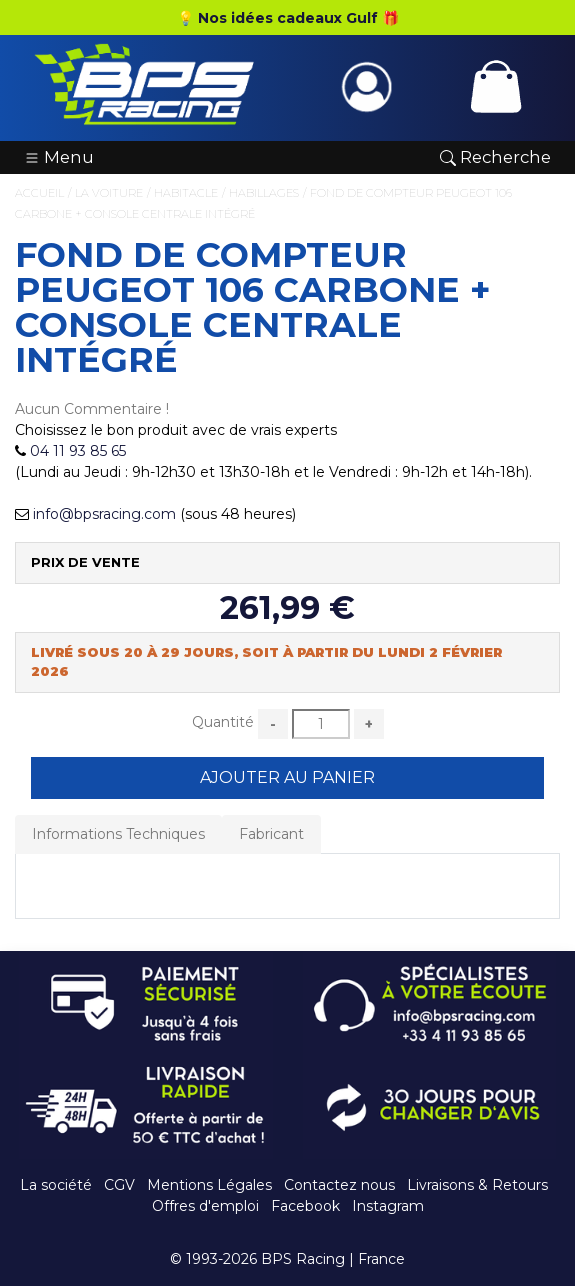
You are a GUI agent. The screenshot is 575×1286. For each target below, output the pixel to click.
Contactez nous (339, 1185)
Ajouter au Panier (287, 777)
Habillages (264, 193)
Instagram (388, 1206)
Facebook (305, 1206)
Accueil (39, 193)
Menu (59, 157)
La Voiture (109, 193)
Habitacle (186, 193)
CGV (119, 1185)
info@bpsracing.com (104, 514)
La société (56, 1185)
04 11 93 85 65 (78, 451)
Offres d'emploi (205, 1206)
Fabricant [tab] (271, 834)
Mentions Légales (209, 1185)
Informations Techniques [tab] (118, 834)
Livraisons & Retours (477, 1185)
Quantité (223, 722)
